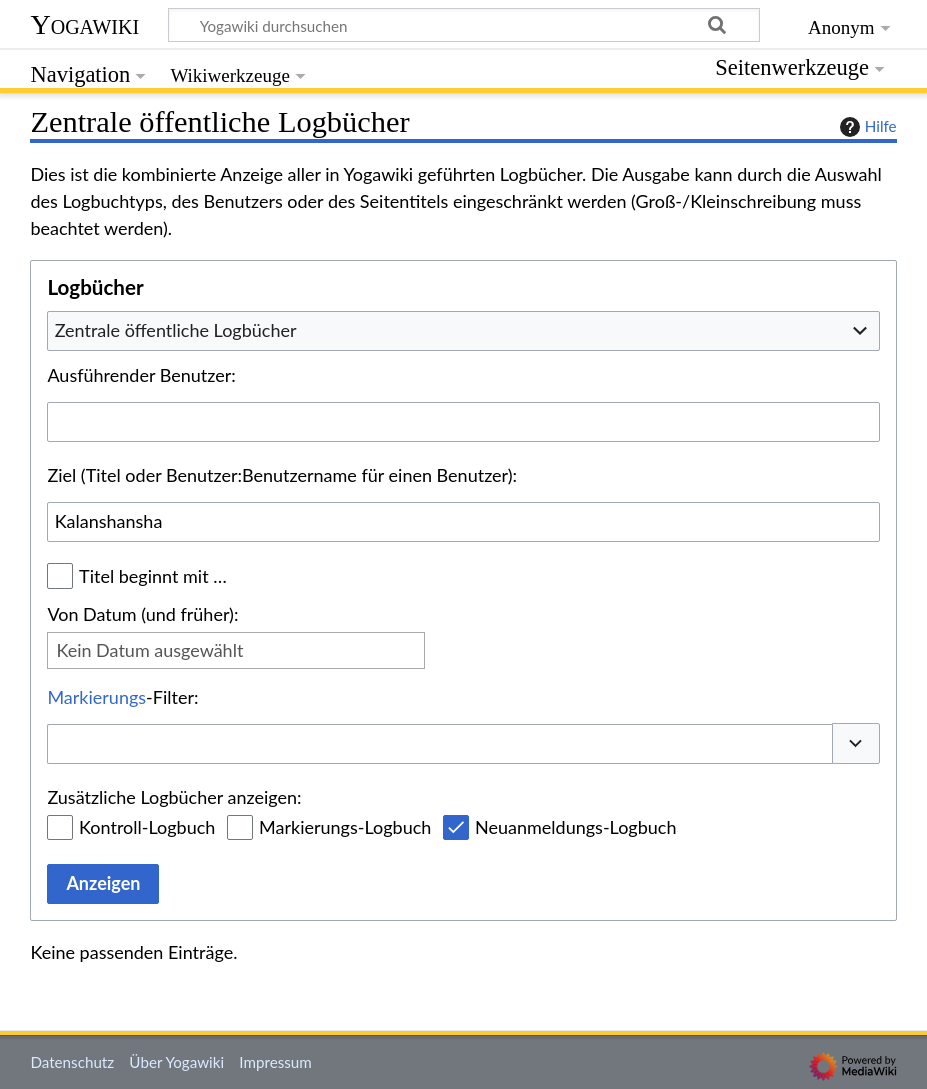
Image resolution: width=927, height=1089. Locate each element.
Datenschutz (72, 1062)
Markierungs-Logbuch (345, 827)
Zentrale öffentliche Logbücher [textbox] (176, 330)
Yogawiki (84, 24)
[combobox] (463, 331)
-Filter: (122, 697)
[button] (856, 743)
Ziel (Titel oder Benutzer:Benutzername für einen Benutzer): (282, 475)
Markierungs (96, 697)
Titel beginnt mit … (153, 576)
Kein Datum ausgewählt (149, 650)
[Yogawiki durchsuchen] (464, 25)
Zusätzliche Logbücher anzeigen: (174, 797)
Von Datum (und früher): (142, 614)
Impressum (275, 1062)
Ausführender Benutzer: (141, 375)
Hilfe (866, 127)
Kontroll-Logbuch (147, 827)
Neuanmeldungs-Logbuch (575, 827)
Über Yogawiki (176, 1062)
